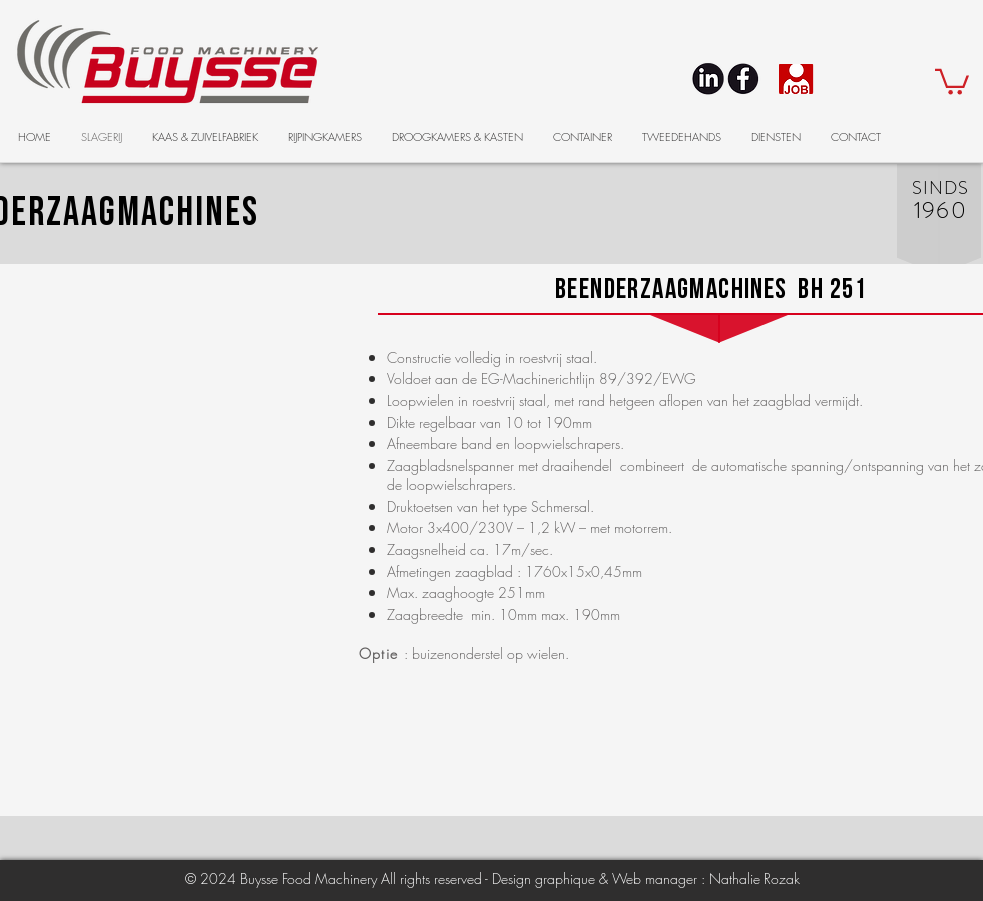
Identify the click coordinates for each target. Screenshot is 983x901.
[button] (952, 80)
